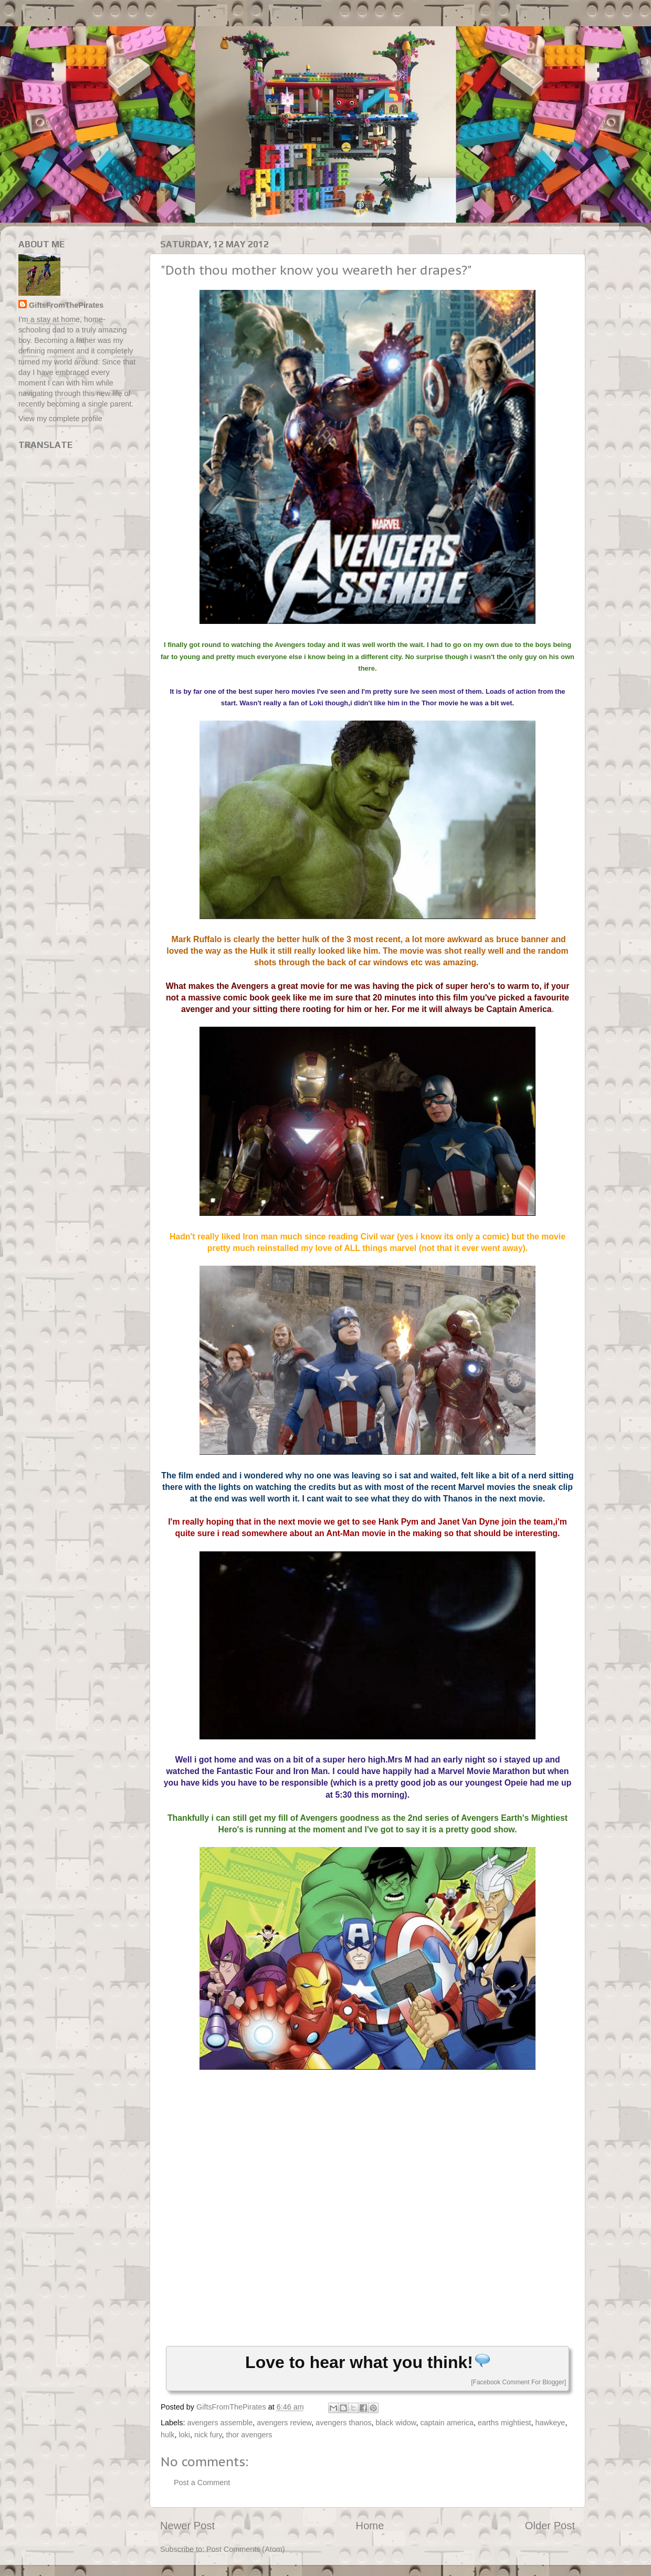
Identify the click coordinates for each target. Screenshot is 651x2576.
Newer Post (187, 2525)
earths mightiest (504, 2422)
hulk (167, 2435)
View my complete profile (60, 418)
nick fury (208, 2435)
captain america (447, 2422)
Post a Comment (202, 2482)
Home (370, 2525)
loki (184, 2435)
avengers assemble (220, 2422)
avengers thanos (343, 2422)
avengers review (284, 2422)
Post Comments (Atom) (245, 2549)
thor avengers (249, 2435)
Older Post (550, 2525)
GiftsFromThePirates (66, 305)
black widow (396, 2422)
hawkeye (550, 2422)
